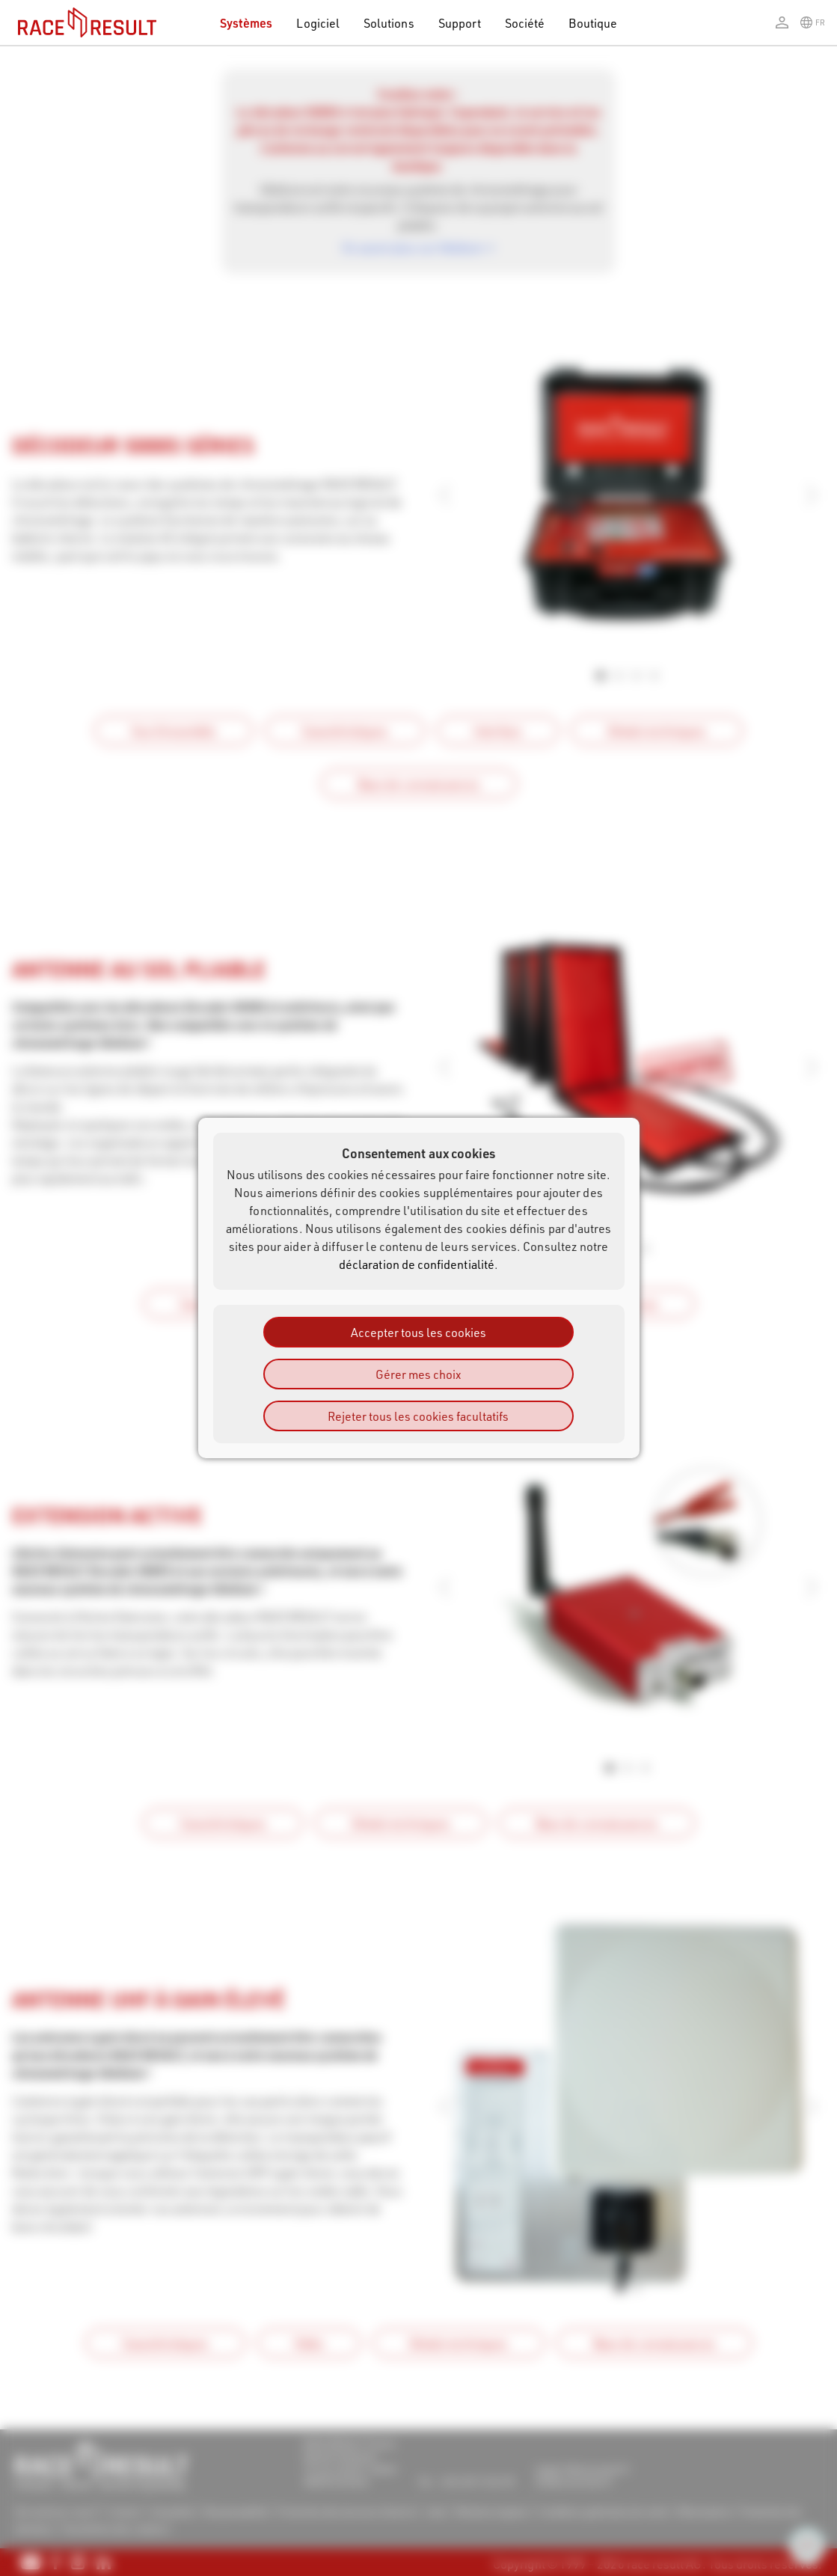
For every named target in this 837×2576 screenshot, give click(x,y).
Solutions (389, 23)
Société (525, 23)
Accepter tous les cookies (418, 1332)
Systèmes (246, 23)
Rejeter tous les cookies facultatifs (418, 1416)
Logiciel (318, 23)
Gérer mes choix (418, 1374)
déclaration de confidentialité (416, 1264)
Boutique (592, 23)
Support (459, 23)
